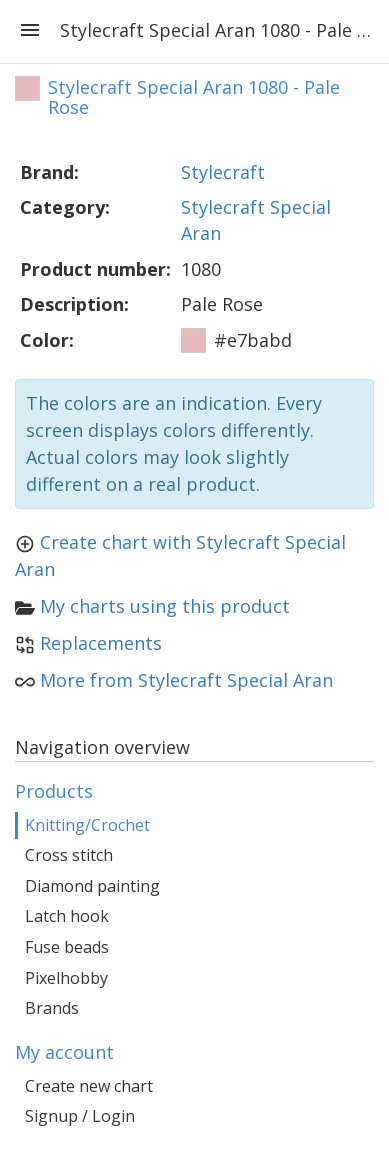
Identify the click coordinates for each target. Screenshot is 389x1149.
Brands (52, 1008)
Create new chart (89, 1086)
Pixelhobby (66, 978)
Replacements (101, 643)
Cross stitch (69, 855)
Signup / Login (80, 1116)
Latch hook (67, 916)
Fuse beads (67, 947)
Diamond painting (92, 886)
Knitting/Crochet (87, 825)
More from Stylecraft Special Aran (186, 680)
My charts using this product (165, 606)
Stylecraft (223, 172)
